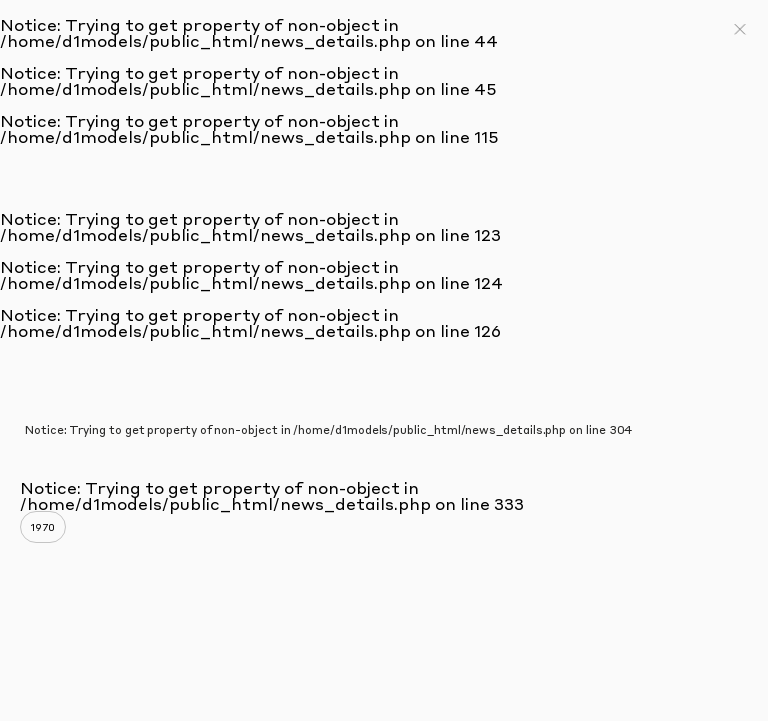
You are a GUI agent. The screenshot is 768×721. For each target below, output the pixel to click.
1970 (43, 526)
